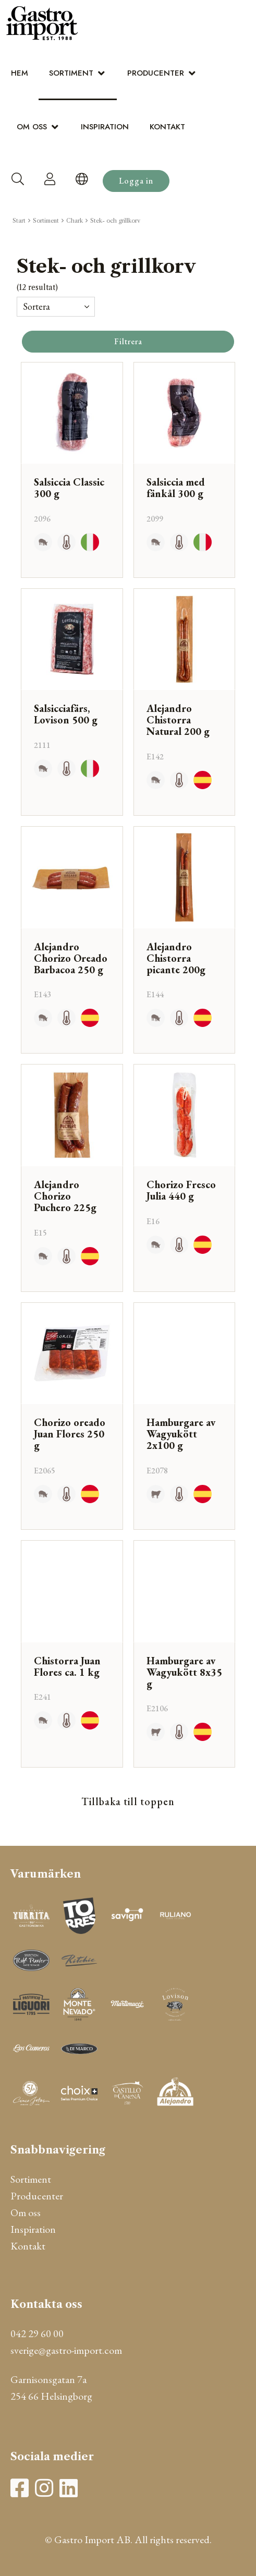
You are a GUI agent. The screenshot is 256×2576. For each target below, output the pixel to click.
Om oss (32, 126)
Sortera (36, 306)
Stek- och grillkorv (115, 220)
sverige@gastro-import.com (66, 2350)
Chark (74, 220)
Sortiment (71, 73)
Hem (19, 73)
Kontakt (167, 126)
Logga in (136, 180)
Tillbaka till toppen (128, 1801)
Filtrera (128, 341)
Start (19, 220)
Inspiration (105, 126)
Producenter (155, 73)
